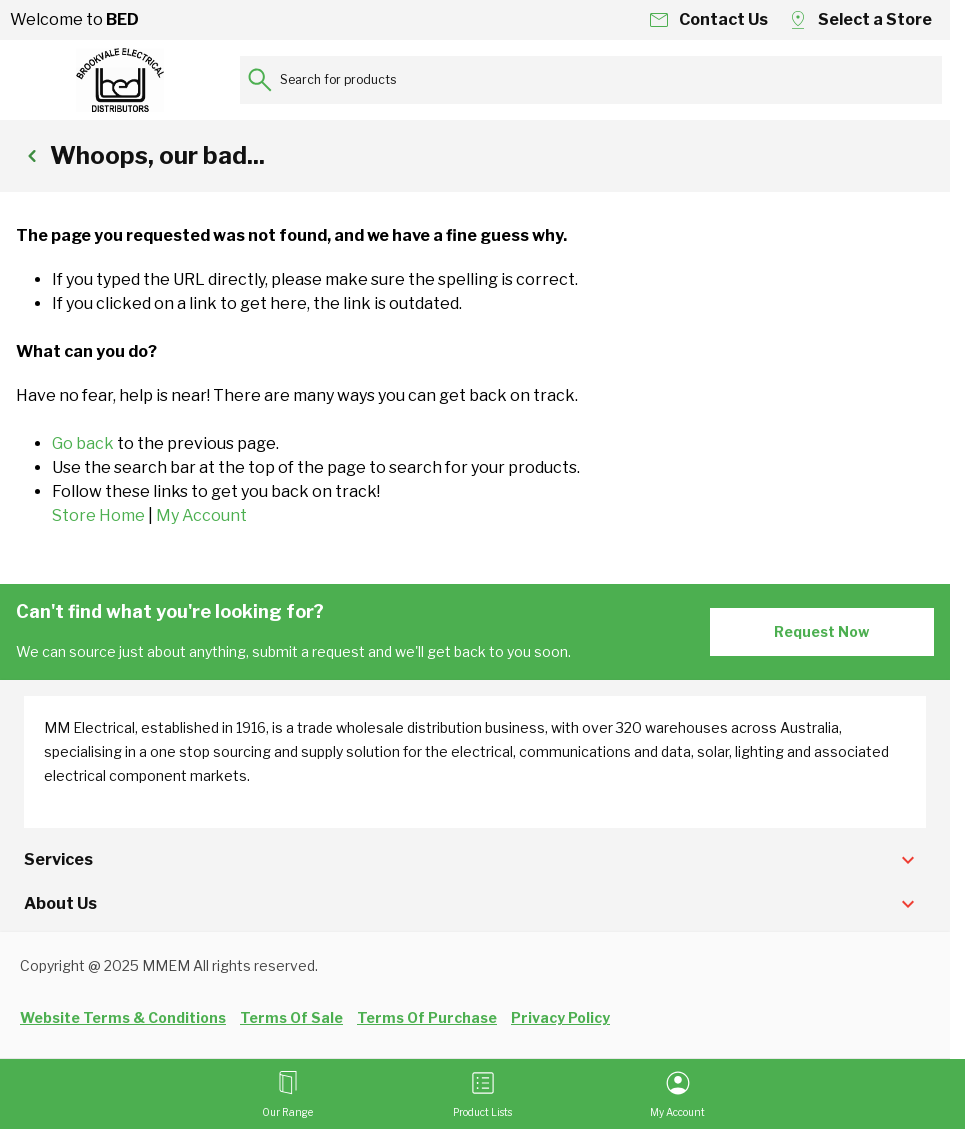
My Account (201, 515)
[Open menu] (287, 1094)
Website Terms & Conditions (123, 1017)
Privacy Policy (560, 1017)
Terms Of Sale (291, 1017)
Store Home (98, 515)
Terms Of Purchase (427, 1017)
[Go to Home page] (120, 80)
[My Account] (677, 1094)
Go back (83, 443)
